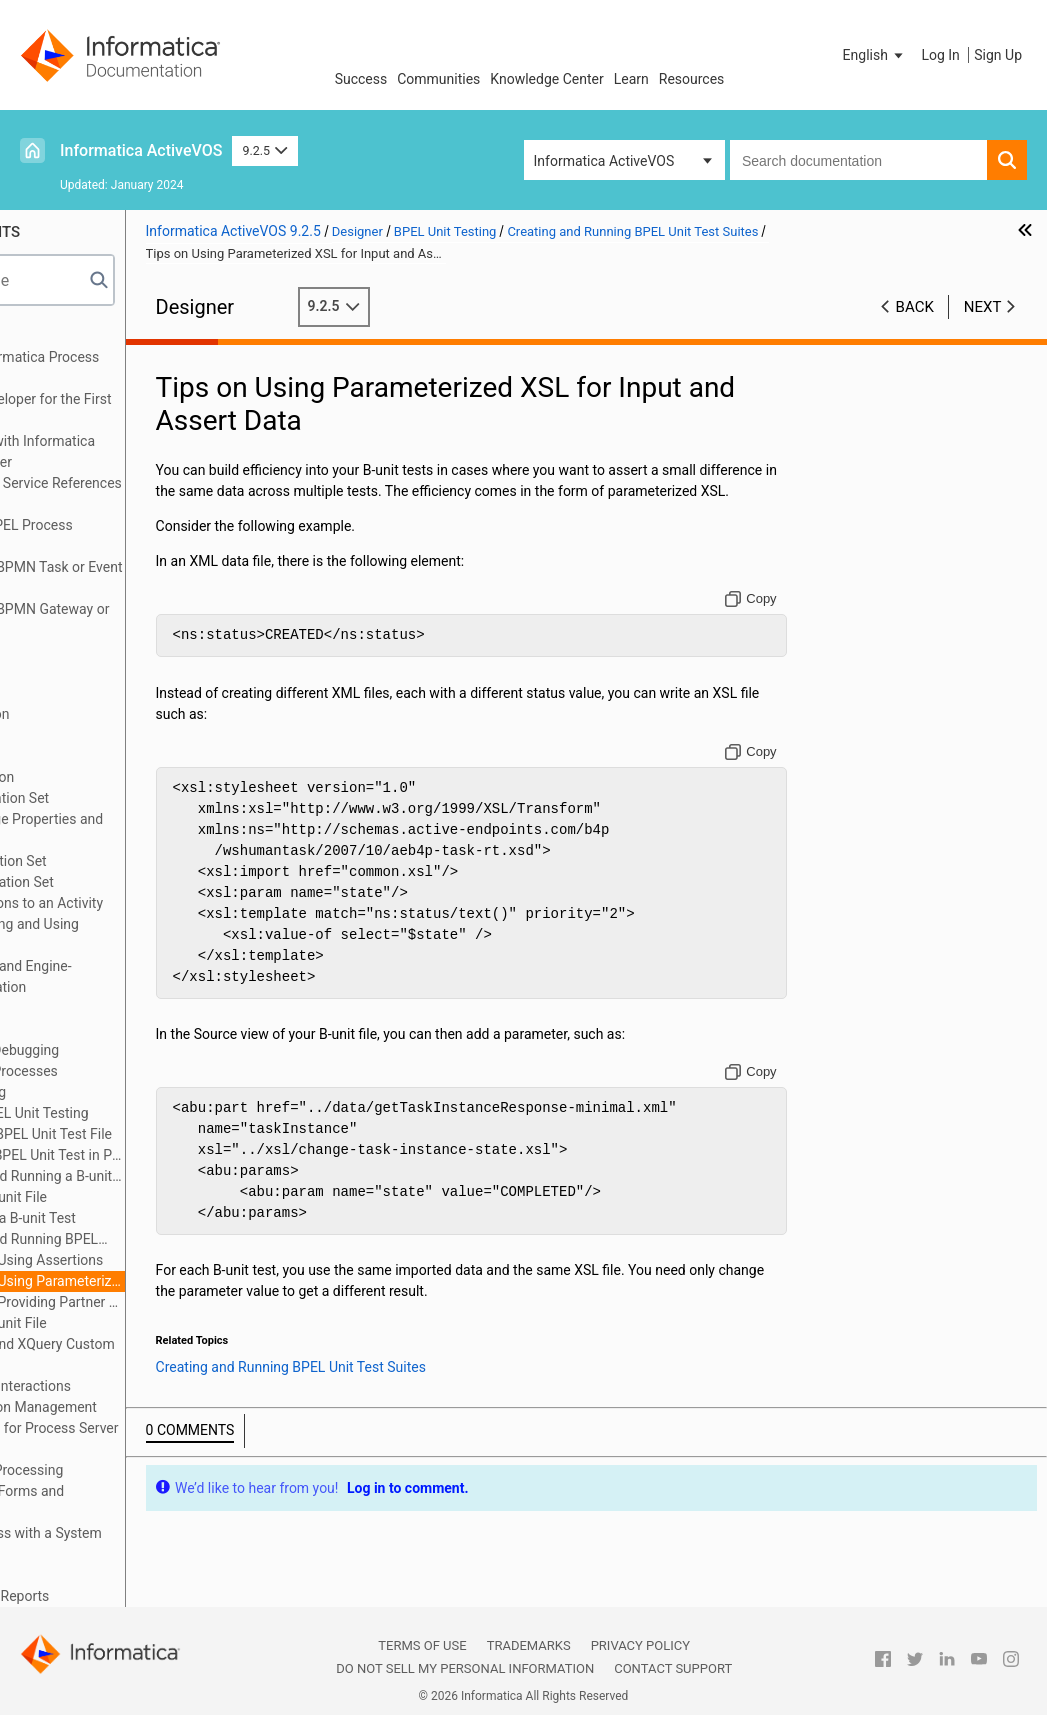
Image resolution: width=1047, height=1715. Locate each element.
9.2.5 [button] (264, 150)
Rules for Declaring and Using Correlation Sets (124, 934)
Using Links (69, 693)
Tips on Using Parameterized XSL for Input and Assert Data (172, 1281)
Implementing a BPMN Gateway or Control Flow (140, 619)
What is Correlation (92, 777)
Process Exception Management (133, 1407)
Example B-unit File (123, 1323)
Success (361, 79)
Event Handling (79, 1008)
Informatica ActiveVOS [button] (604, 161)
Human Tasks (75, 1575)
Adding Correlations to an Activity (136, 903)
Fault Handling (78, 1029)
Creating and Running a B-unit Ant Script (146, 1177)
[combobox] (858, 160)
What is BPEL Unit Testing (144, 1113)
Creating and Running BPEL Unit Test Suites (139, 1240)
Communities (438, 79)
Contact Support (673, 1668)
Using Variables (81, 651)
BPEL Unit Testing (88, 1092)
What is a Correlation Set (109, 798)
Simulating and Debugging (114, 1050)
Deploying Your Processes (114, 1071)
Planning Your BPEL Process (121, 525)
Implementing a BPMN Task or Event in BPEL (146, 577)
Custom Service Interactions (120, 1386)
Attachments (73, 672)
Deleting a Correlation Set (112, 882)
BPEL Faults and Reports (110, 1596)
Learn (631, 79)
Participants (70, 546)
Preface (57, 336)
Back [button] (915, 307)
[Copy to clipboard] (785, 620)
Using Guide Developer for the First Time (141, 409)
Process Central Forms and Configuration (117, 1501)
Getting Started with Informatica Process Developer (132, 451)
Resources (692, 79)
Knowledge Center (546, 79)
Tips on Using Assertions (161, 1260)
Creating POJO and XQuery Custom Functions (142, 1354)
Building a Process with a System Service (136, 1543)
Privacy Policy (640, 1645)
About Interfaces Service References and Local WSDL (146, 493)
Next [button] (983, 307)
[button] (875, 55)
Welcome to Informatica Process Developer (134, 367)
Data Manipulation (90, 714)
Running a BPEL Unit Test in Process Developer (162, 1155)
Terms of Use (422, 1645)
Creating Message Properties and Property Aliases (136, 829)
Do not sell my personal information (465, 1668)
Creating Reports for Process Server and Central (144, 1438)
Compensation (78, 735)
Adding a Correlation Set (108, 861)
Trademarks (529, 1645)
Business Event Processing (116, 1470)
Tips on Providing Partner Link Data (172, 1302)
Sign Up (998, 55)
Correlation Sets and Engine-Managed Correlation (121, 976)
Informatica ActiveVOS (141, 150)
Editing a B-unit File (123, 1197)
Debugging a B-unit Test (137, 1218)
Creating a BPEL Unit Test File (155, 1134)
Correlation (67, 756)
